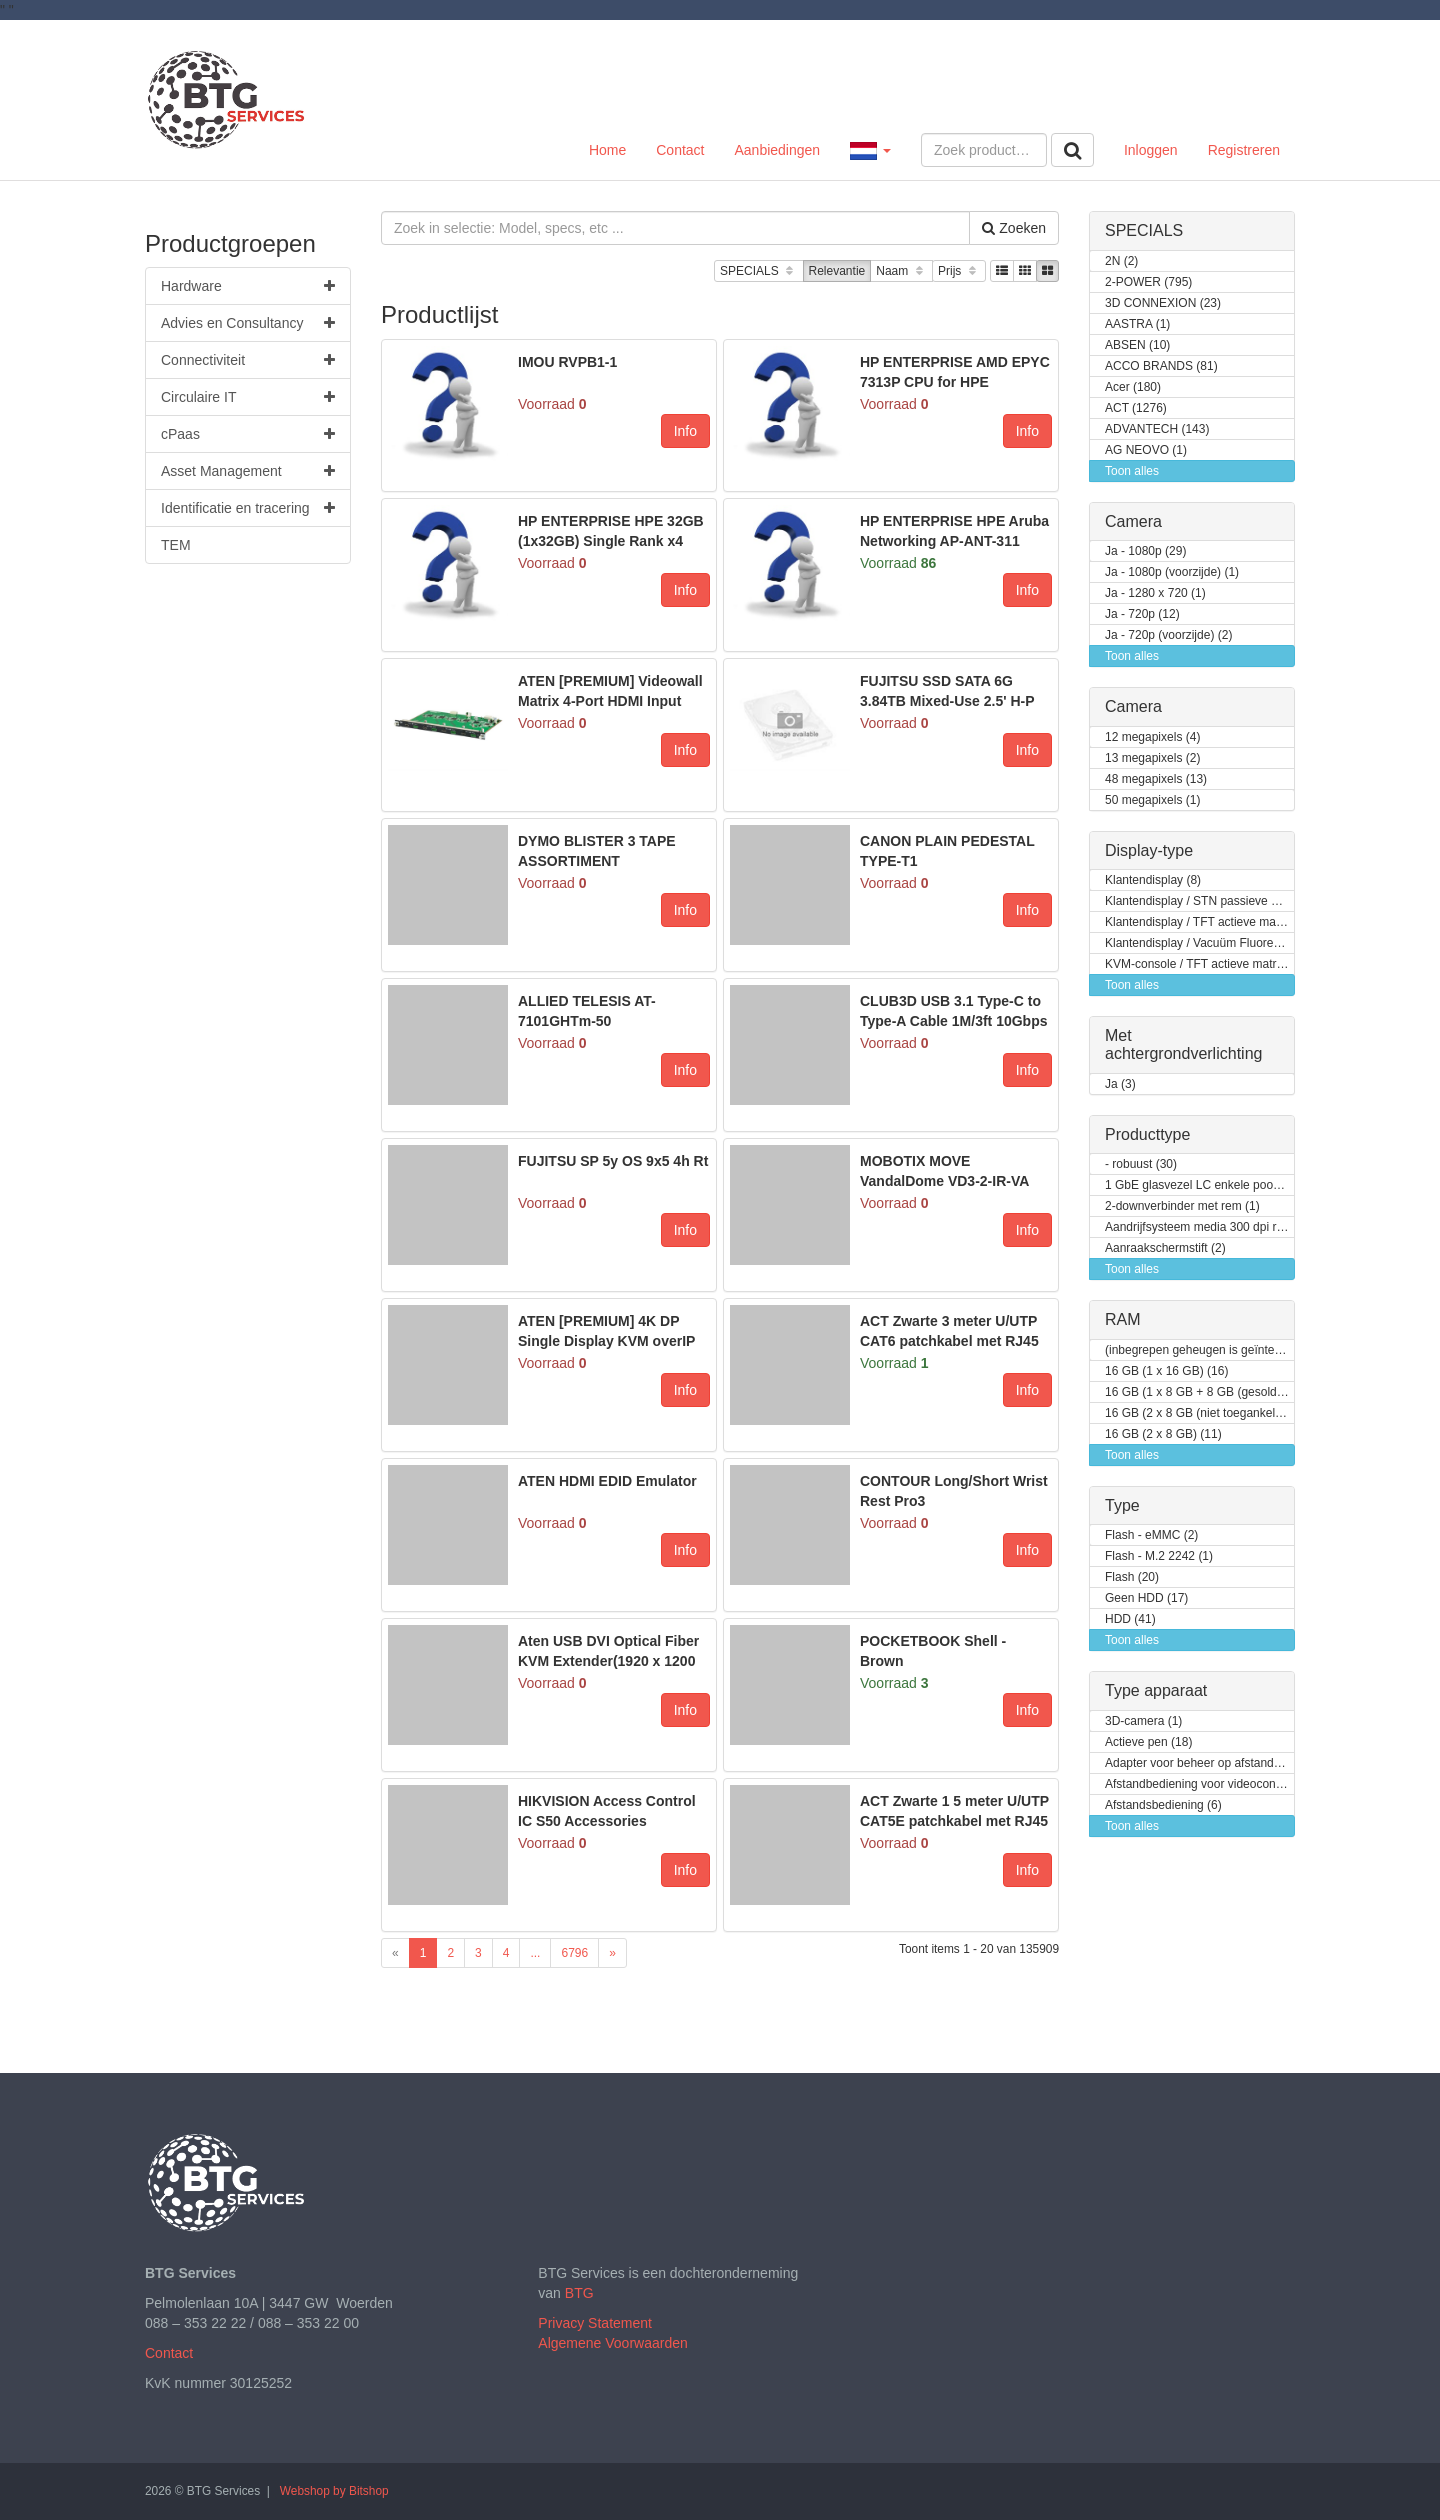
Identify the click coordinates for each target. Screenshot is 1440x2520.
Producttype (1147, 1134)
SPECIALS (758, 271)
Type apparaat (1156, 1690)
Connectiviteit (248, 360)
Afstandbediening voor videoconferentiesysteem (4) (1200, 1784)
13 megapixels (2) (1152, 758)
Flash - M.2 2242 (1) (1159, 1556)
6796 (574, 1953)
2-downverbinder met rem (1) (1182, 1206)
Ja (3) (1120, 1084)
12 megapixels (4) (1152, 737)
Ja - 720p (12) (1142, 614)
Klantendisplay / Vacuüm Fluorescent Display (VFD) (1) (1200, 943)
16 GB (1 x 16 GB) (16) (1166, 1371)
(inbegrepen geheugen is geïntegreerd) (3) (1200, 1350)
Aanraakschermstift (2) (1165, 1248)
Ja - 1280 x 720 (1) (1155, 593)
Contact (680, 150)
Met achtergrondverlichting (1183, 1044)
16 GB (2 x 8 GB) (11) (1163, 1434)
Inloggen (1151, 150)
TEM (176, 545)
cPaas (248, 434)
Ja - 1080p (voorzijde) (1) (1172, 572)
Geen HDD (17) (1146, 1598)
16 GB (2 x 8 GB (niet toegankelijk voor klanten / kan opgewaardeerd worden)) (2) (1200, 1413)
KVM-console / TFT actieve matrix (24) (1200, 964)
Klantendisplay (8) (1153, 880)
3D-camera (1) (1143, 1721)
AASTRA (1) (1137, 324)
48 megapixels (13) (1156, 779)
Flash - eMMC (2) (1151, 1535)
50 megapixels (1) (1152, 800)
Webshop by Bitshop (334, 2491)
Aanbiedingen (777, 150)
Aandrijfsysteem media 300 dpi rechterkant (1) (1200, 1227)
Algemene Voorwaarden (612, 2343)
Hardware (248, 286)
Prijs (959, 271)
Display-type (1149, 850)
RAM (1123, 1319)
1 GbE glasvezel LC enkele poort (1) (1200, 1185)
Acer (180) (1133, 387)
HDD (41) (1130, 1619)
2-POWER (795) (1148, 282)
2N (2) (1121, 261)
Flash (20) (1132, 1577)
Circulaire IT (248, 397)
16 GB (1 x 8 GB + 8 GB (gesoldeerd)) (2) (1200, 1392)
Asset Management (248, 471)
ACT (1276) (1136, 408)
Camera (1133, 521)
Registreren (1244, 150)
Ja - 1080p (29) (1145, 551)
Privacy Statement (595, 2323)
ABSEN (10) (1137, 345)
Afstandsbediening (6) (1163, 1805)
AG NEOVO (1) (1146, 450)
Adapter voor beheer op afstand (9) (1198, 1763)
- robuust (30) (1141, 1164)
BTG (579, 2293)
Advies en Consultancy (248, 323)
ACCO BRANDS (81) (1161, 366)
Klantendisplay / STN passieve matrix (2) (1200, 901)
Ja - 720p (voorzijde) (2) (1168, 635)
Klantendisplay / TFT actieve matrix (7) (1200, 922)
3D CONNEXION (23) (1163, 303)
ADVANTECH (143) (1157, 429)
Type (1122, 1505)
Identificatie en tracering (248, 508)
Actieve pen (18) (1148, 1742)
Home (607, 150)
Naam (901, 271)
